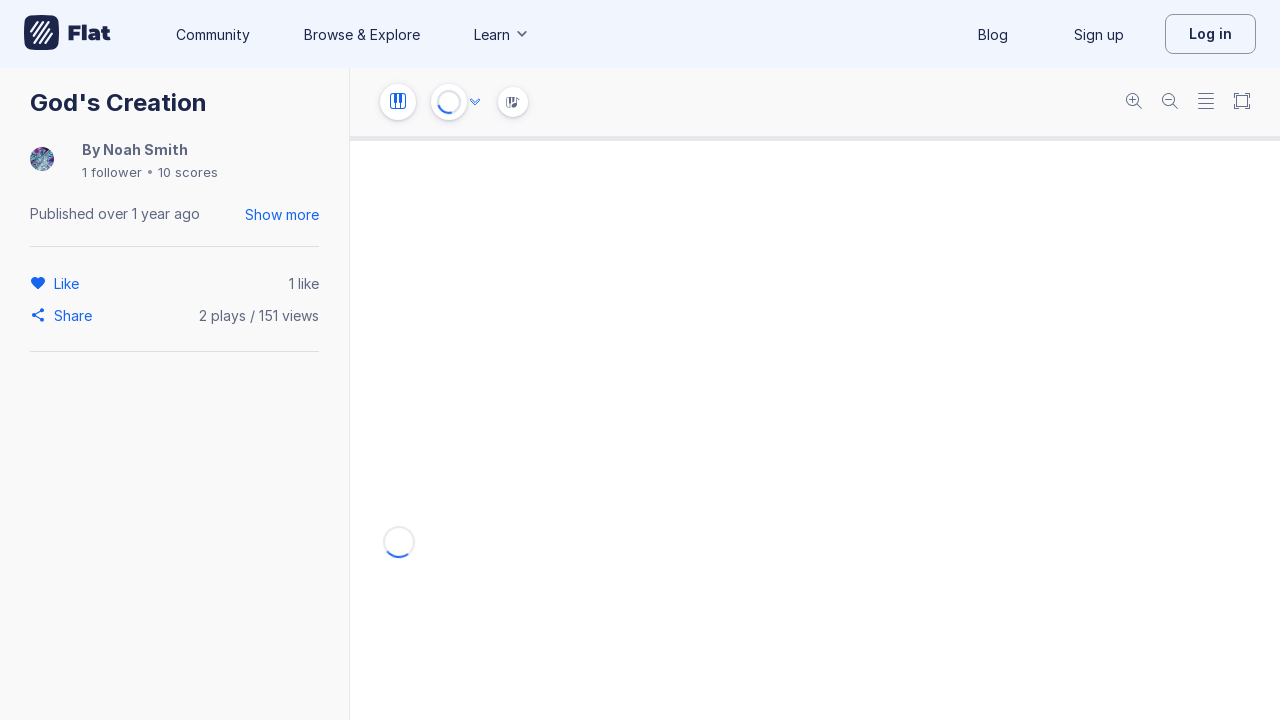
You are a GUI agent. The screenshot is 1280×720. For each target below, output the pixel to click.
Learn (502, 34)
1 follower (112, 172)
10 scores (188, 172)
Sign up (1099, 34)
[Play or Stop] (449, 102)
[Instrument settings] (398, 102)
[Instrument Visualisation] (513, 102)
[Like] (69, 283)
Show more (282, 214)
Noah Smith (145, 149)
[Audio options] (475, 102)
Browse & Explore (362, 34)
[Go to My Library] (67, 34)
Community (213, 34)
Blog (993, 34)
